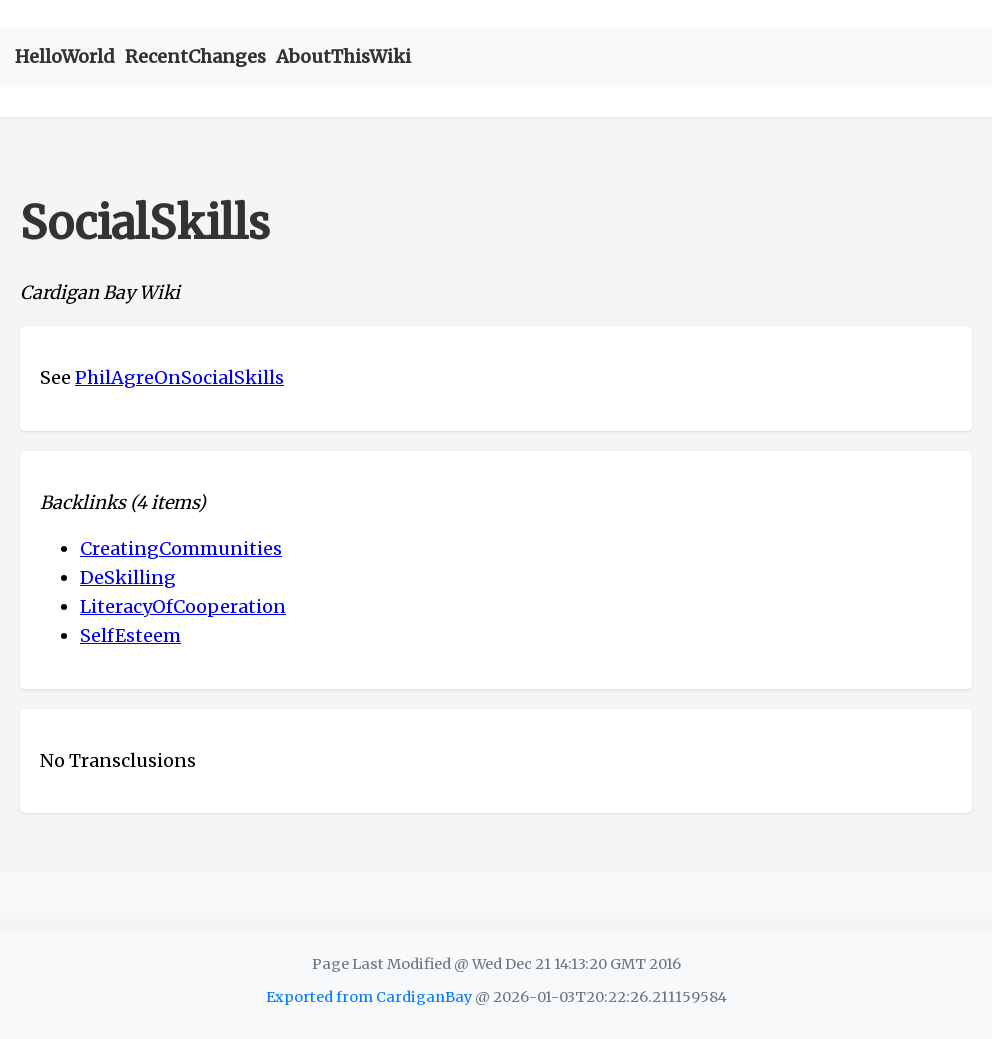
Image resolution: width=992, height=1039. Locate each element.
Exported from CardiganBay (369, 997)
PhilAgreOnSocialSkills (179, 377)
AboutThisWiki (343, 56)
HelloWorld (65, 56)
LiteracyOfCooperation (183, 606)
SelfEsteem (130, 635)
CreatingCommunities (181, 548)
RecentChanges (195, 56)
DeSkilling (128, 577)
